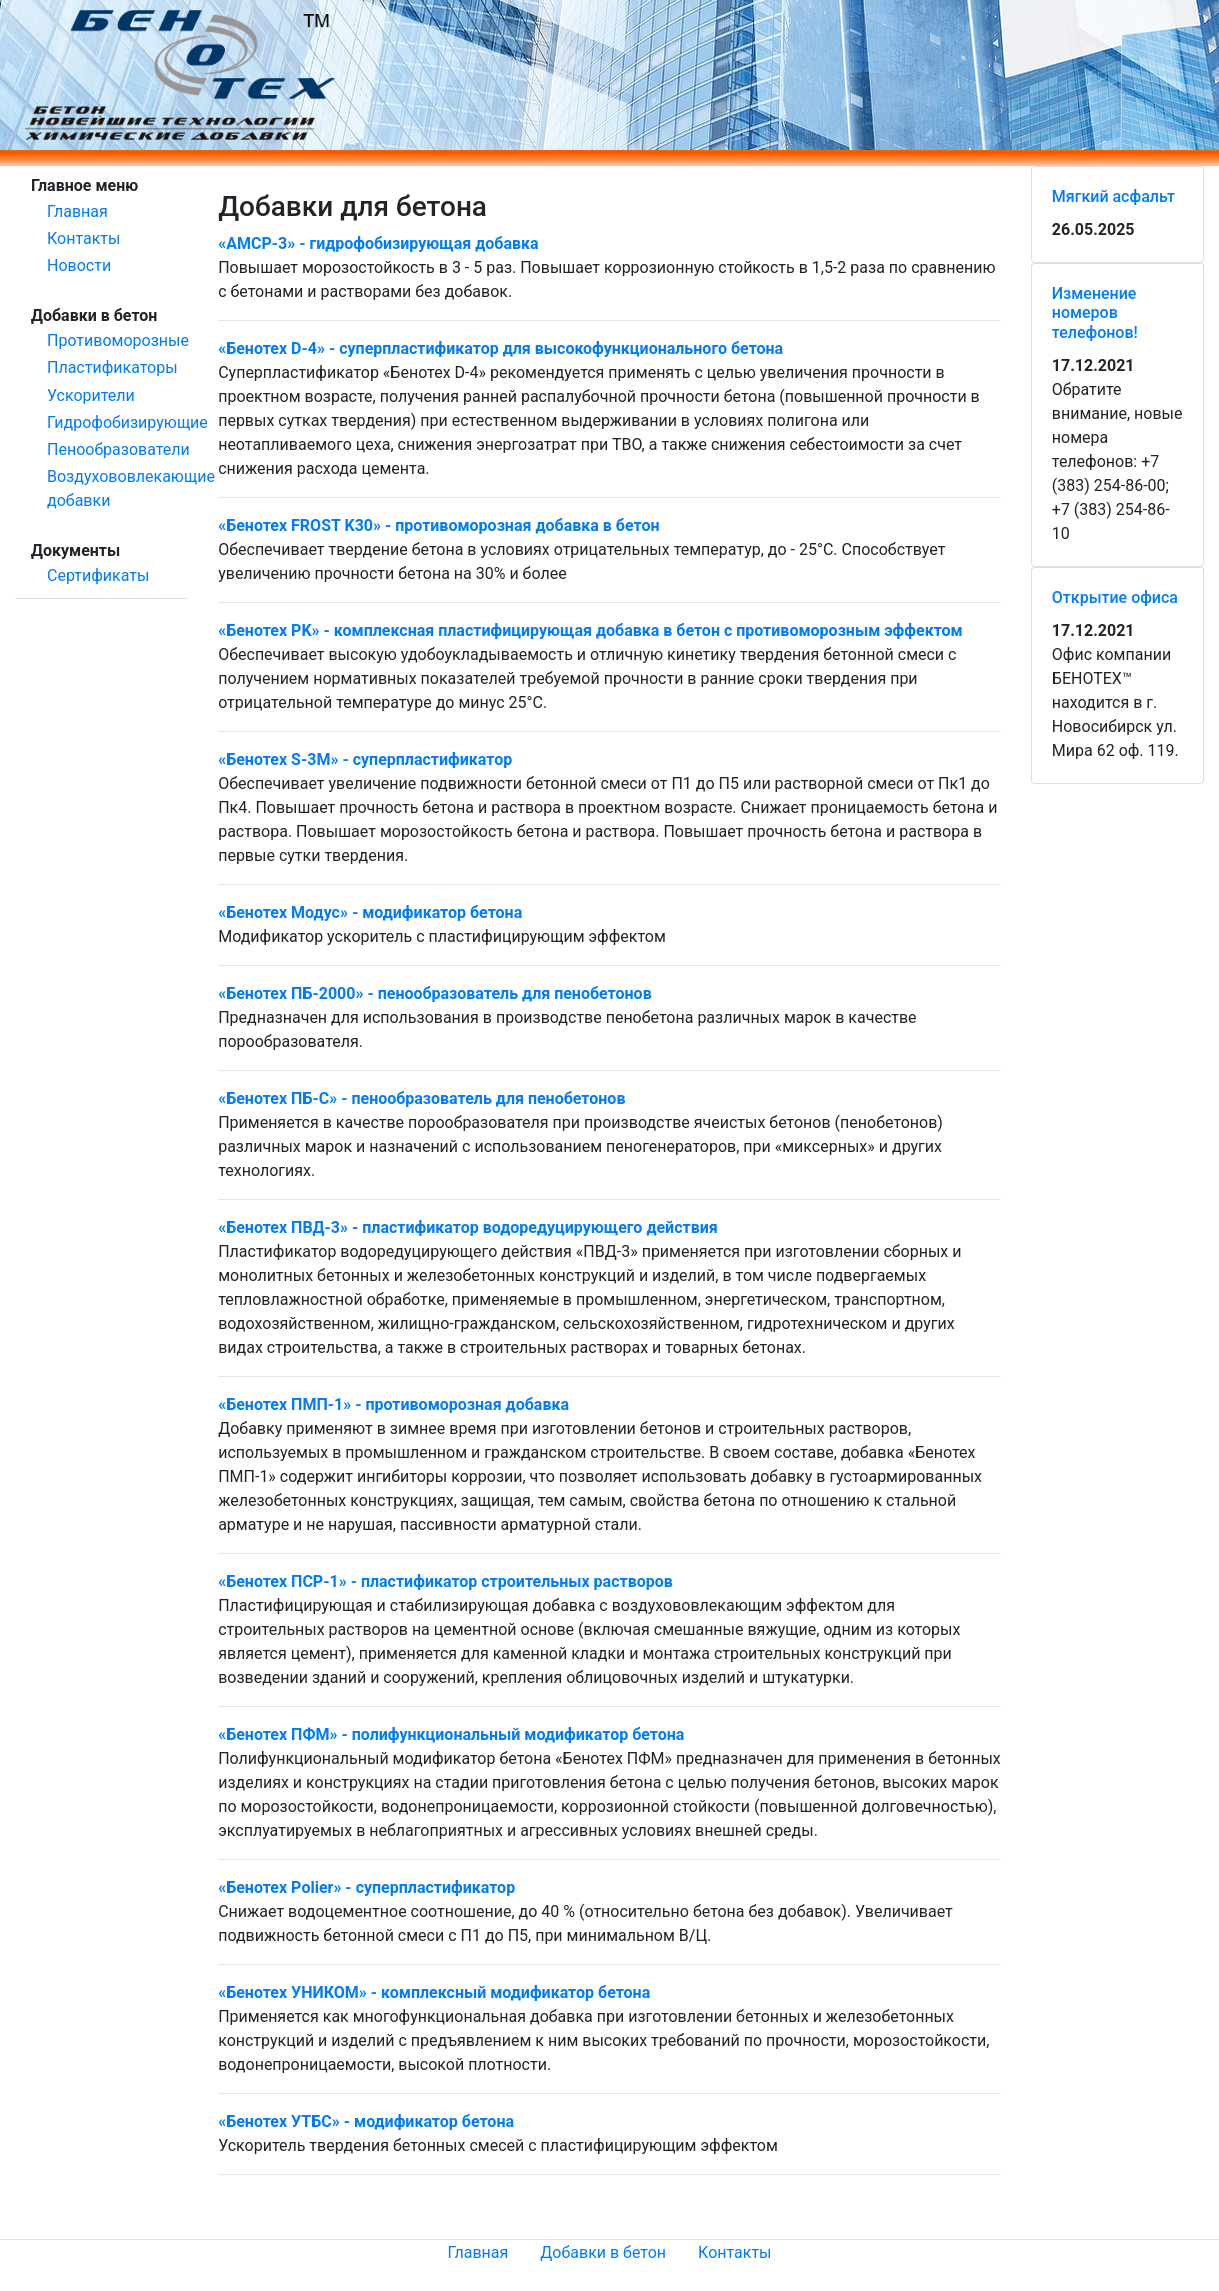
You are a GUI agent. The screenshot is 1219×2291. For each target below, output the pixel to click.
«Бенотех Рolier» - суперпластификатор (366, 1887)
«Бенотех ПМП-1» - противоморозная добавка (393, 1404)
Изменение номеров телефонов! (1095, 312)
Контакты (83, 238)
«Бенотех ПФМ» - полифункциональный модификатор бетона (451, 1734)
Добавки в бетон (603, 2252)
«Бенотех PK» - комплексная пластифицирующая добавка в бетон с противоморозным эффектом (590, 630)
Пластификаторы (112, 367)
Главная (77, 211)
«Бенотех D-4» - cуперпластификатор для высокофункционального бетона (500, 348)
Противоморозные (118, 340)
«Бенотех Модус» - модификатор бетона (370, 912)
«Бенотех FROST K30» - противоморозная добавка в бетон (438, 525)
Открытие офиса (1115, 597)
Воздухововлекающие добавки (131, 488)
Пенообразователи (118, 449)
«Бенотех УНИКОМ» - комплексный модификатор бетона (434, 1992)
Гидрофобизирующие (127, 422)
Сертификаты (98, 575)
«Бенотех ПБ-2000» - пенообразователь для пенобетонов (435, 993)
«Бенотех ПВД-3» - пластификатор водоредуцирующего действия (468, 1227)
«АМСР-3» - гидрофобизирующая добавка (378, 243)
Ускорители (91, 395)
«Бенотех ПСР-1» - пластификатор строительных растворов (445, 1581)
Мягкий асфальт (1113, 196)
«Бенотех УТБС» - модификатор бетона (366, 2121)
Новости (79, 265)
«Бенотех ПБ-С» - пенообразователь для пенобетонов (421, 1098)
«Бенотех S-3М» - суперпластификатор (365, 759)
